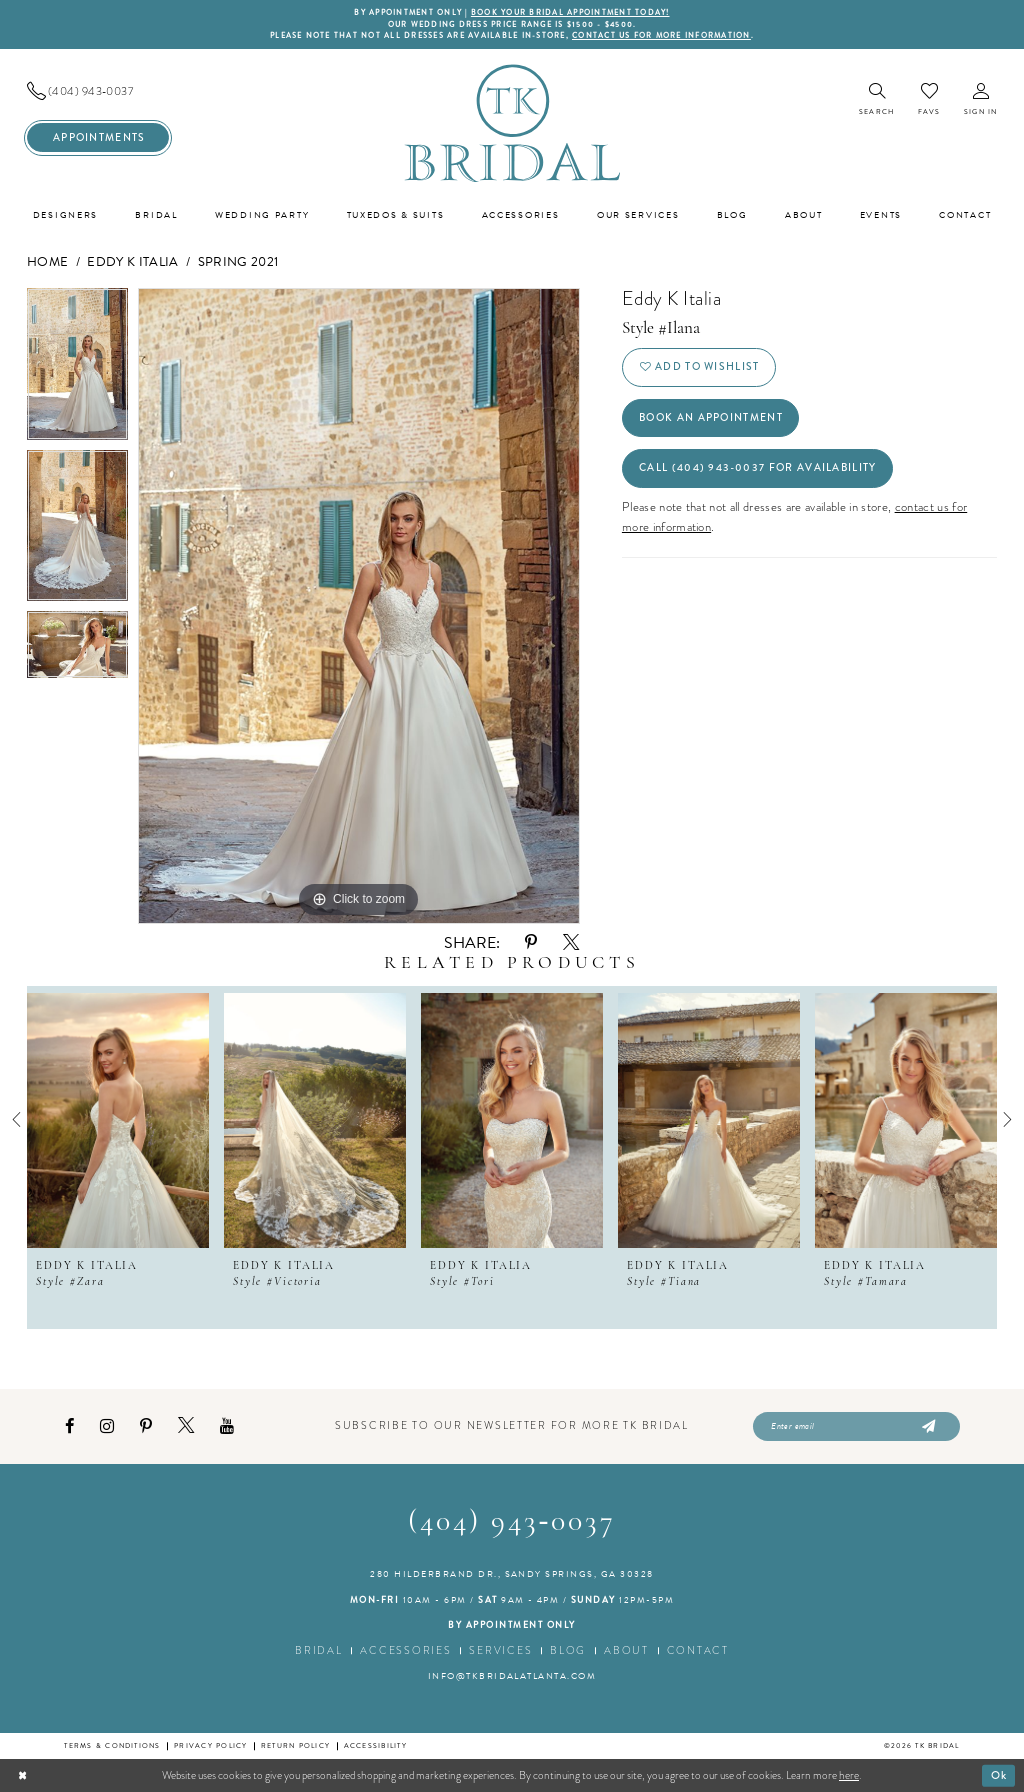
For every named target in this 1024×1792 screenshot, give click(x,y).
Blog (568, 1650)
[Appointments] (98, 137)
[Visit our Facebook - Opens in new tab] (69, 1426)
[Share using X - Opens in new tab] (571, 943)
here (849, 1775)
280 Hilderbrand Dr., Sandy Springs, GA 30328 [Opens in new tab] (512, 1574)
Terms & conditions (112, 1745)
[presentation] (118, 1120)
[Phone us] (98, 91)
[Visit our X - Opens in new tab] (186, 1426)
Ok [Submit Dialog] (999, 1774)
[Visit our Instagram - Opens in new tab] (107, 1426)
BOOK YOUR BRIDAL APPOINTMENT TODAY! (570, 12)
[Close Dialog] (22, 1775)
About (626, 1650)
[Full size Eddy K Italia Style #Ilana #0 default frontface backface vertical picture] (359, 606)
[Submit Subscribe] (926, 1427)
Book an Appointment (711, 417)
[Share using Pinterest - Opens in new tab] (531, 942)
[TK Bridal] (512, 122)
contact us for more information (661, 35)
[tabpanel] (77, 369)
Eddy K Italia (132, 262)
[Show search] (876, 100)
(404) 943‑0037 (512, 1522)
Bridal (318, 1650)
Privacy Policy (210, 1745)
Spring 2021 (238, 262)
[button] (980, 100)
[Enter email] (856, 1427)
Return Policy (295, 1745)
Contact (698, 1650)
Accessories (405, 1650)
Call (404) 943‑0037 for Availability (757, 467)
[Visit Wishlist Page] (929, 99)
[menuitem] (98, 91)
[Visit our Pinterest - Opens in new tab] (146, 1426)
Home (47, 262)
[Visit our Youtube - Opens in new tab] (227, 1426)
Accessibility (375, 1745)
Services (500, 1650)
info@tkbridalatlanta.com (512, 1676)
